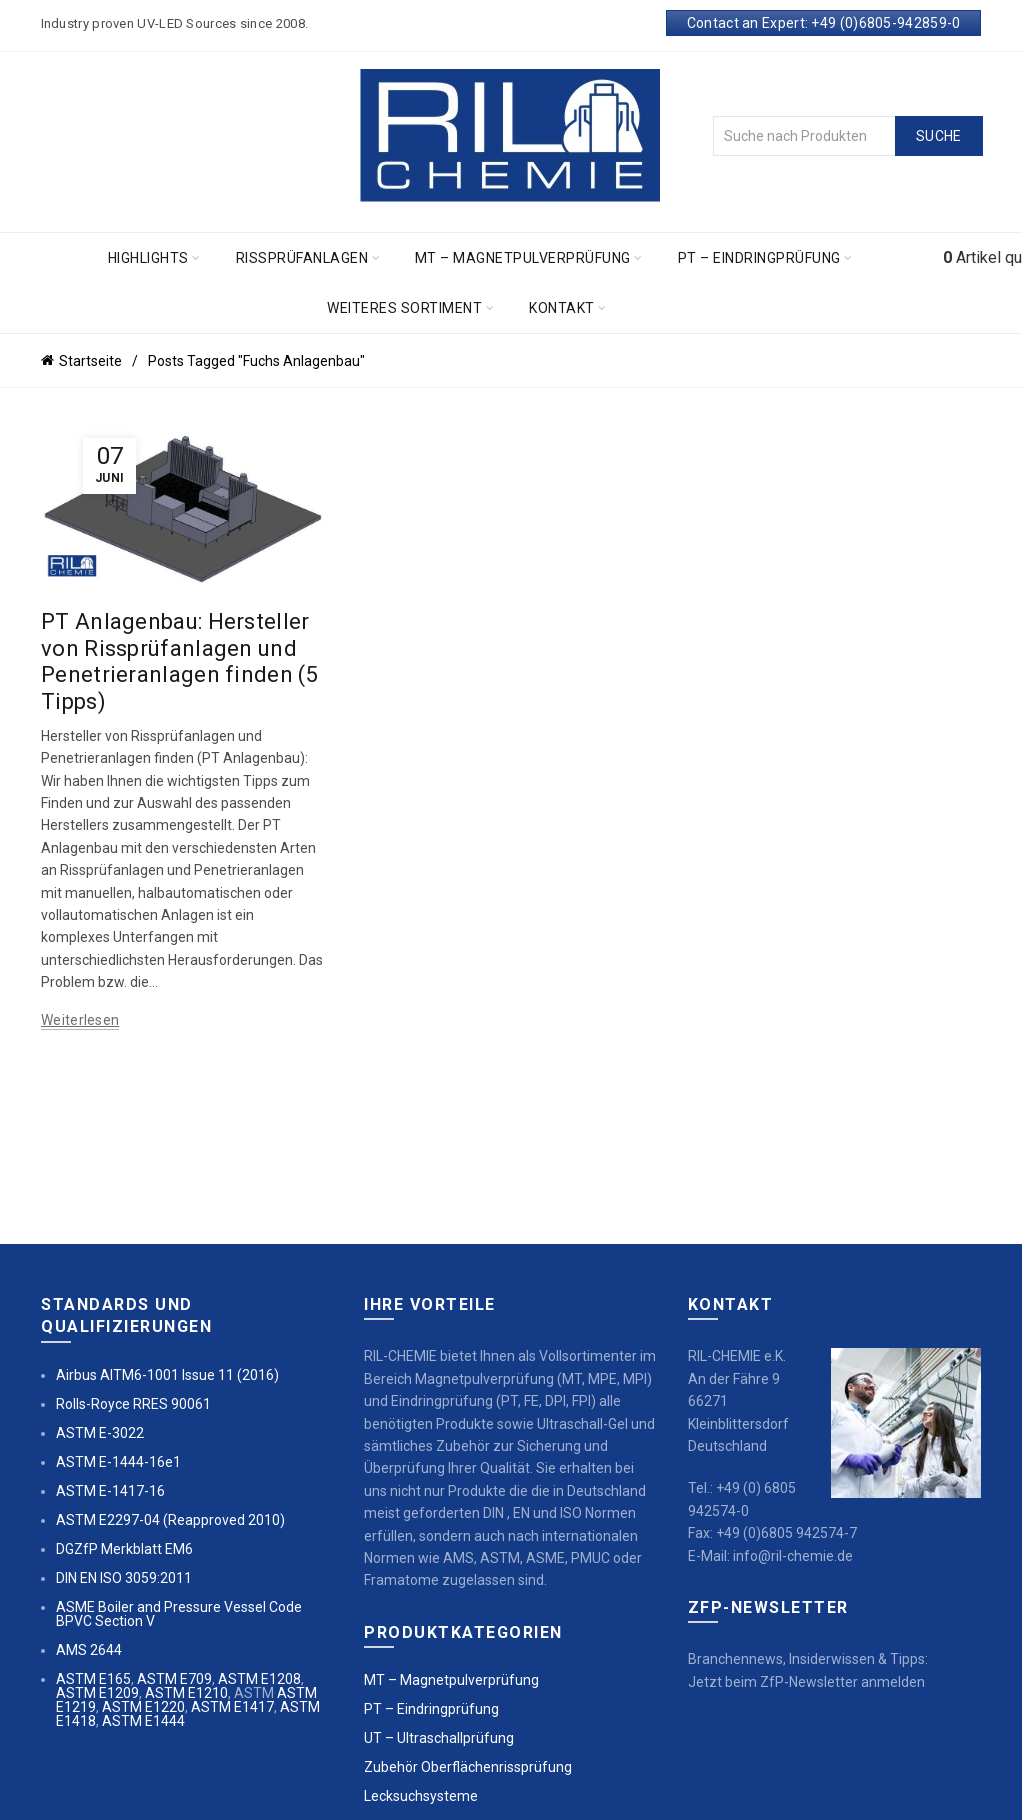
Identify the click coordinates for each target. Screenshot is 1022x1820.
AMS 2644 (89, 1650)
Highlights (148, 258)
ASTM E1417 (232, 1707)
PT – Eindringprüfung (759, 258)
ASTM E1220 (143, 1707)
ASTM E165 (93, 1679)
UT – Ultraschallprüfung (439, 1738)
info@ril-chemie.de (793, 1556)
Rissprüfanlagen (302, 258)
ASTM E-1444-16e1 (118, 1462)
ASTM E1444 (143, 1721)
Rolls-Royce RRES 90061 (133, 1404)
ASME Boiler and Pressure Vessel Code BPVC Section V (179, 1614)
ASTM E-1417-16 (110, 1491)
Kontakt (562, 308)
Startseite (90, 361)
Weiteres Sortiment (404, 308)
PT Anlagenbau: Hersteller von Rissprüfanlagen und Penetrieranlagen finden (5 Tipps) (179, 661)
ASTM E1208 (259, 1679)
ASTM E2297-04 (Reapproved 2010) (170, 1520)
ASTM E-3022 (100, 1433)
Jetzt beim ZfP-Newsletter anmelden (806, 1682)
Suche (939, 136)
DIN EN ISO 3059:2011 (124, 1578)
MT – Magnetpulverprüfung (523, 258)
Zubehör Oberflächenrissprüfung (468, 1767)
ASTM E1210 (186, 1693)
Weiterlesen (80, 1020)
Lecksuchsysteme (421, 1796)
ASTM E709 (174, 1679)
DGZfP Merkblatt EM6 (124, 1549)
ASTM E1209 (97, 1693)
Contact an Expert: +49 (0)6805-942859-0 (824, 23)
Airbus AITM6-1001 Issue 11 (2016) (167, 1375)
